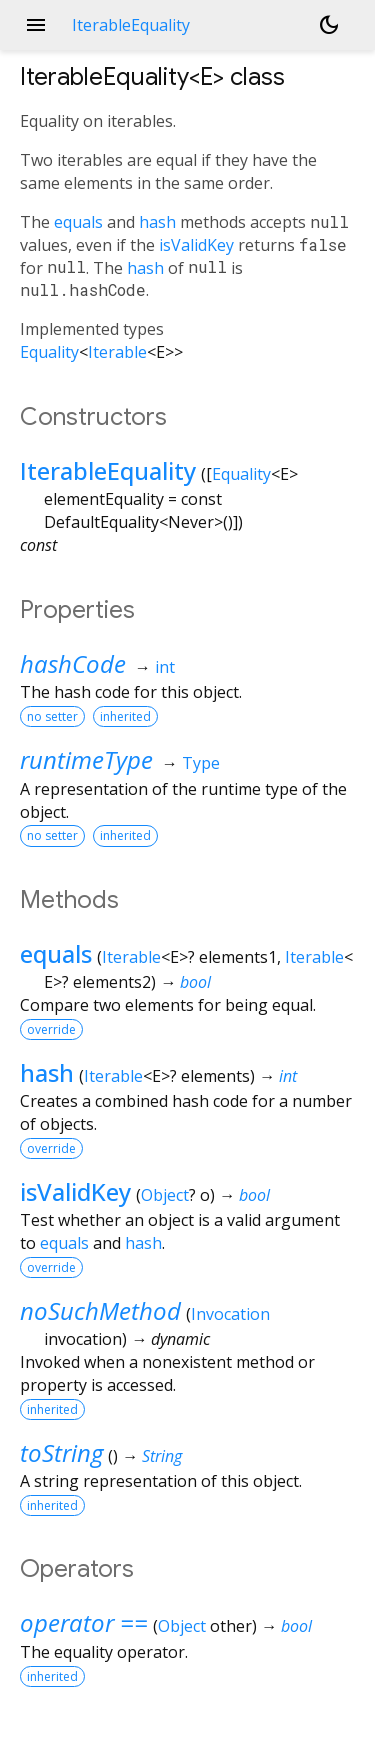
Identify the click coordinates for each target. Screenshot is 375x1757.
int (165, 667)
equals (78, 222)
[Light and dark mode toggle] (329, 25)
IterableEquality (108, 470)
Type (201, 763)
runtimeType (86, 759)
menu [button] (36, 25)
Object (165, 1195)
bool (195, 982)
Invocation (230, 1314)
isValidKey (196, 245)
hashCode (73, 663)
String (162, 1456)
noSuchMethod (100, 1310)
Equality (49, 352)
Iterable (117, 352)
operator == (84, 1622)
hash (157, 222)
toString (61, 1452)
